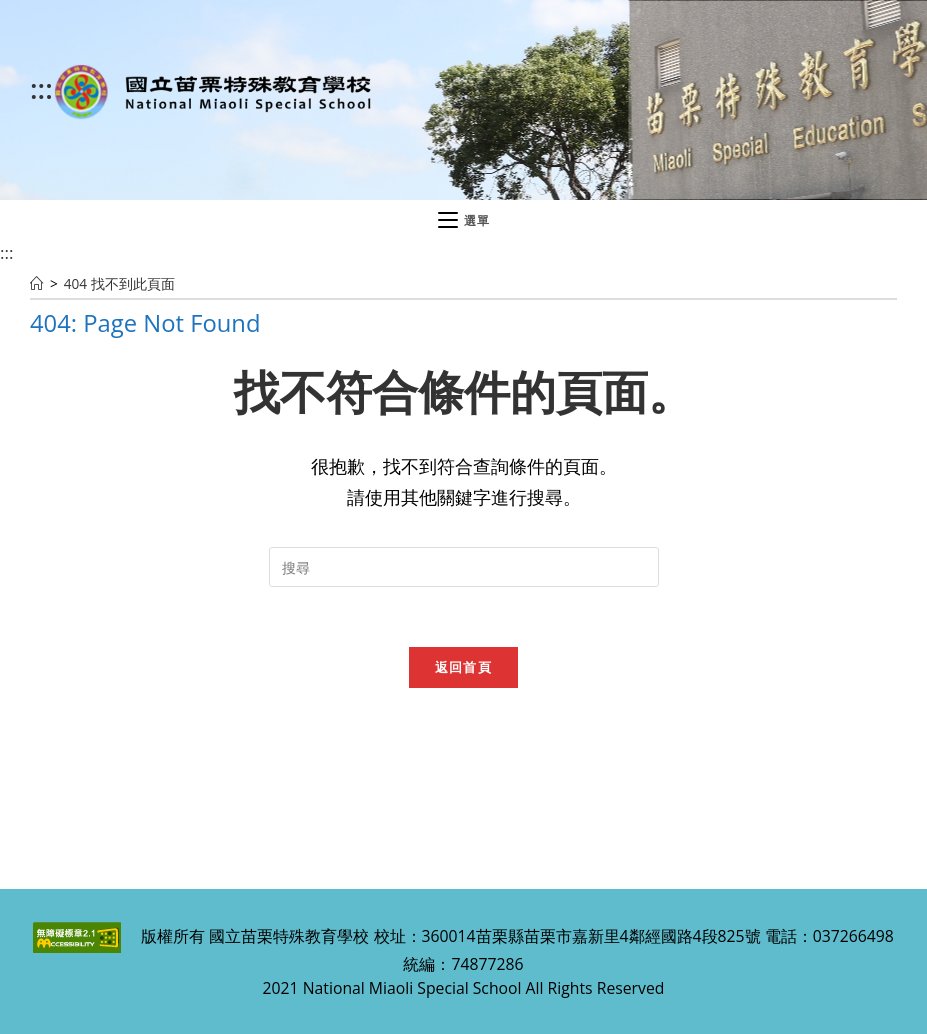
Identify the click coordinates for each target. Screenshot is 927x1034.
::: (41, 88)
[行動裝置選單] (464, 221)
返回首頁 (463, 667)
